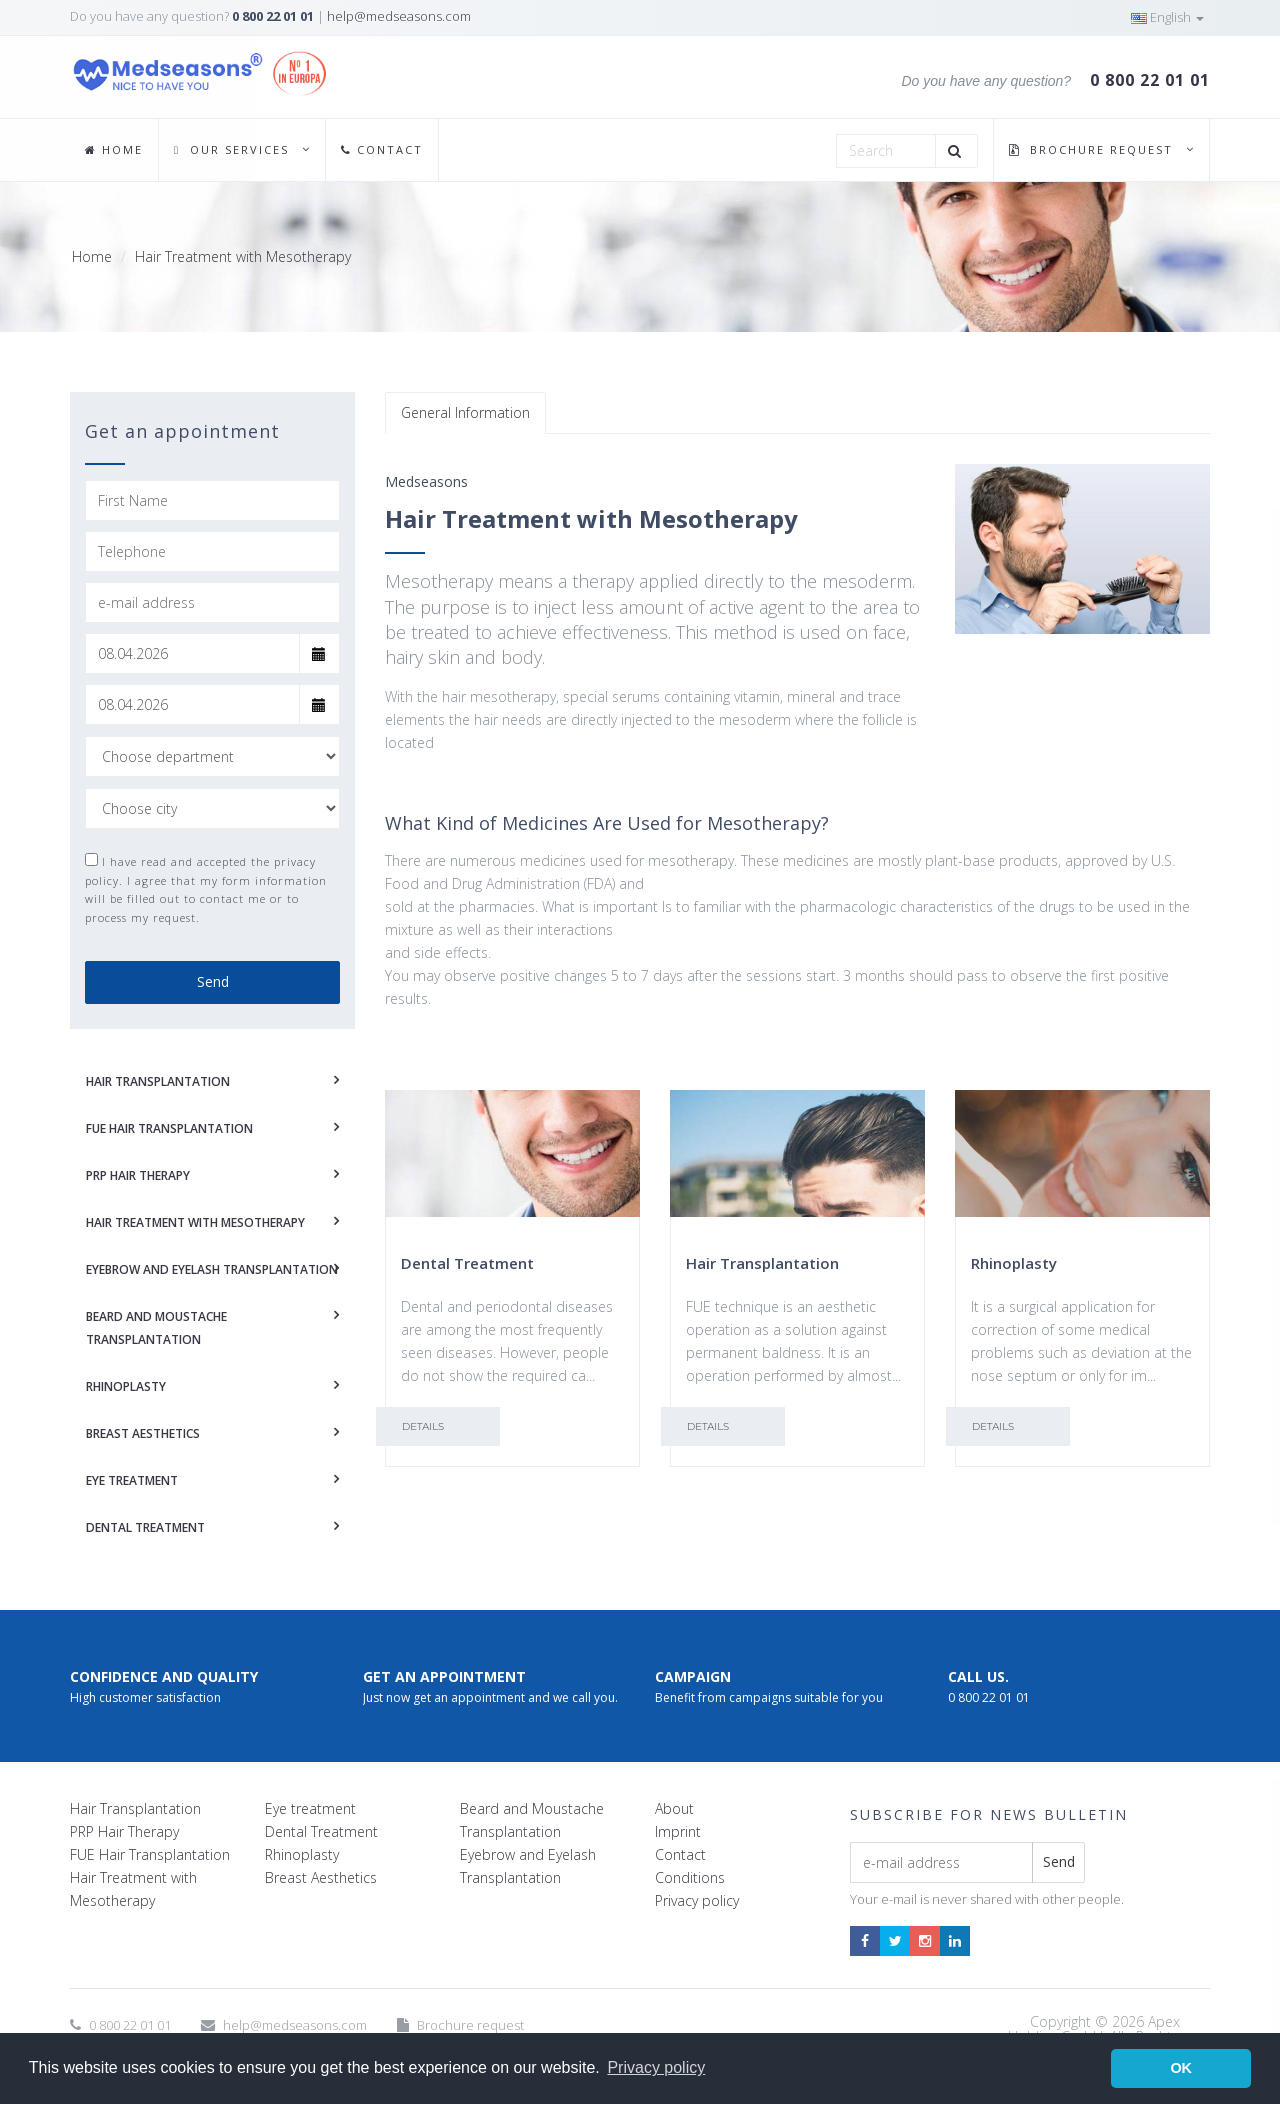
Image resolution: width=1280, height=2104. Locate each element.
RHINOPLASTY (126, 1386)
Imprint (678, 1831)
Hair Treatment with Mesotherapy (243, 256)
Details (423, 1426)
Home (92, 256)
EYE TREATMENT (132, 1480)
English (1167, 17)
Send (213, 981)
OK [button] (1181, 2068)
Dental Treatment (321, 1831)
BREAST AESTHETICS (143, 1433)
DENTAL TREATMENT (145, 1527)
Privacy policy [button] (656, 2067)
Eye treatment (310, 1808)
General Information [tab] (465, 412)
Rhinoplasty (302, 1854)
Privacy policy (697, 1900)
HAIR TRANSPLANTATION (158, 1081)
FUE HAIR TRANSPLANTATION (169, 1128)
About (674, 1808)
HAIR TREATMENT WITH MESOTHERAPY (195, 1222)
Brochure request (470, 2025)
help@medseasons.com (399, 16)
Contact (680, 1854)
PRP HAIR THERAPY (138, 1175)
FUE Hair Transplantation (150, 1854)
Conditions (690, 1877)
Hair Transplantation (135, 1808)
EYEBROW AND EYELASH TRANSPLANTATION (212, 1269)
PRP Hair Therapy (124, 1831)
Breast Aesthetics (321, 1877)
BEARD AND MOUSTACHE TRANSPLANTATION (156, 1328)
